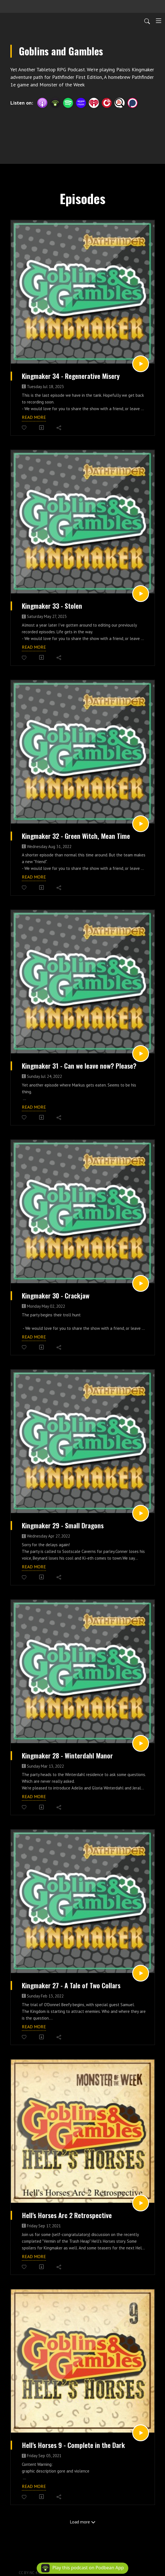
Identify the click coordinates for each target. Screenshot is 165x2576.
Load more (83, 2522)
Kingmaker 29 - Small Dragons (63, 1525)
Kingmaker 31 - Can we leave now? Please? (79, 1065)
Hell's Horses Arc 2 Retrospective (67, 2215)
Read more (34, 417)
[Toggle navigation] (158, 20)
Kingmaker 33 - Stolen (52, 605)
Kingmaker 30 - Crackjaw (55, 1295)
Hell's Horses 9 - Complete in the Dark (73, 2445)
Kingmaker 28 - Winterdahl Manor (67, 1755)
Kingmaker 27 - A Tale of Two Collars (71, 1985)
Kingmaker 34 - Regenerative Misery (71, 376)
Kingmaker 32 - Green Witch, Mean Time (76, 836)
